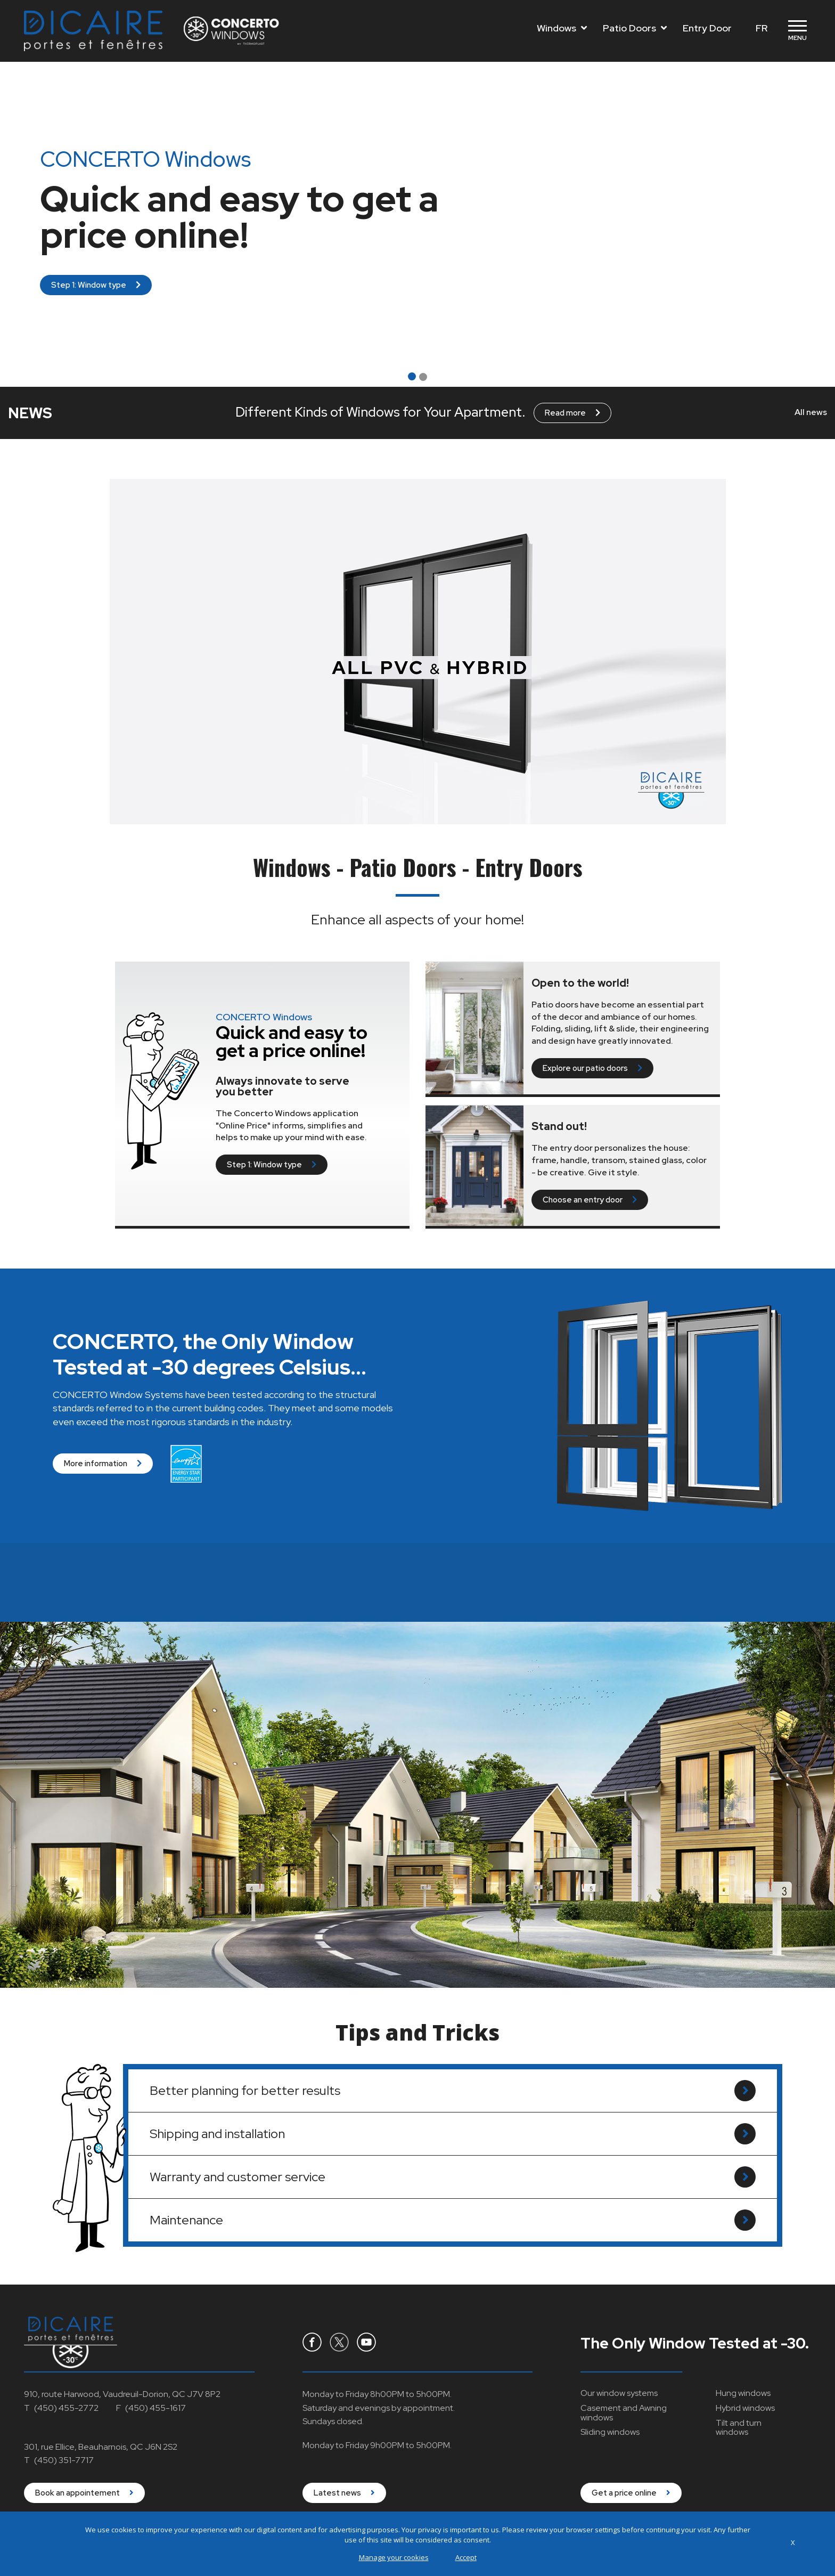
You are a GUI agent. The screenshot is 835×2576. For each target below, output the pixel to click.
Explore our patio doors (592, 1068)
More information (103, 1476)
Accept (466, 2557)
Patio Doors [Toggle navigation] (635, 28)
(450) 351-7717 (64, 2460)
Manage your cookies (394, 2557)
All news (811, 412)
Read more (572, 413)
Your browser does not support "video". (418, 651)
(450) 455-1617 (155, 2408)
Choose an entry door (590, 1199)
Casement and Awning (623, 2412)
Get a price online (631, 2493)
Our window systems (619, 2393)
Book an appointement (84, 2493)
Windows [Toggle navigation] (562, 28)
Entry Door (707, 28)
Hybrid (745, 2408)
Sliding (610, 2431)
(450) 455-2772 (66, 2408)
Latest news (344, 2493)
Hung (743, 2393)
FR (761, 28)
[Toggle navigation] (797, 31)
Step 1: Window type (96, 285)
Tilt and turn (739, 2427)
